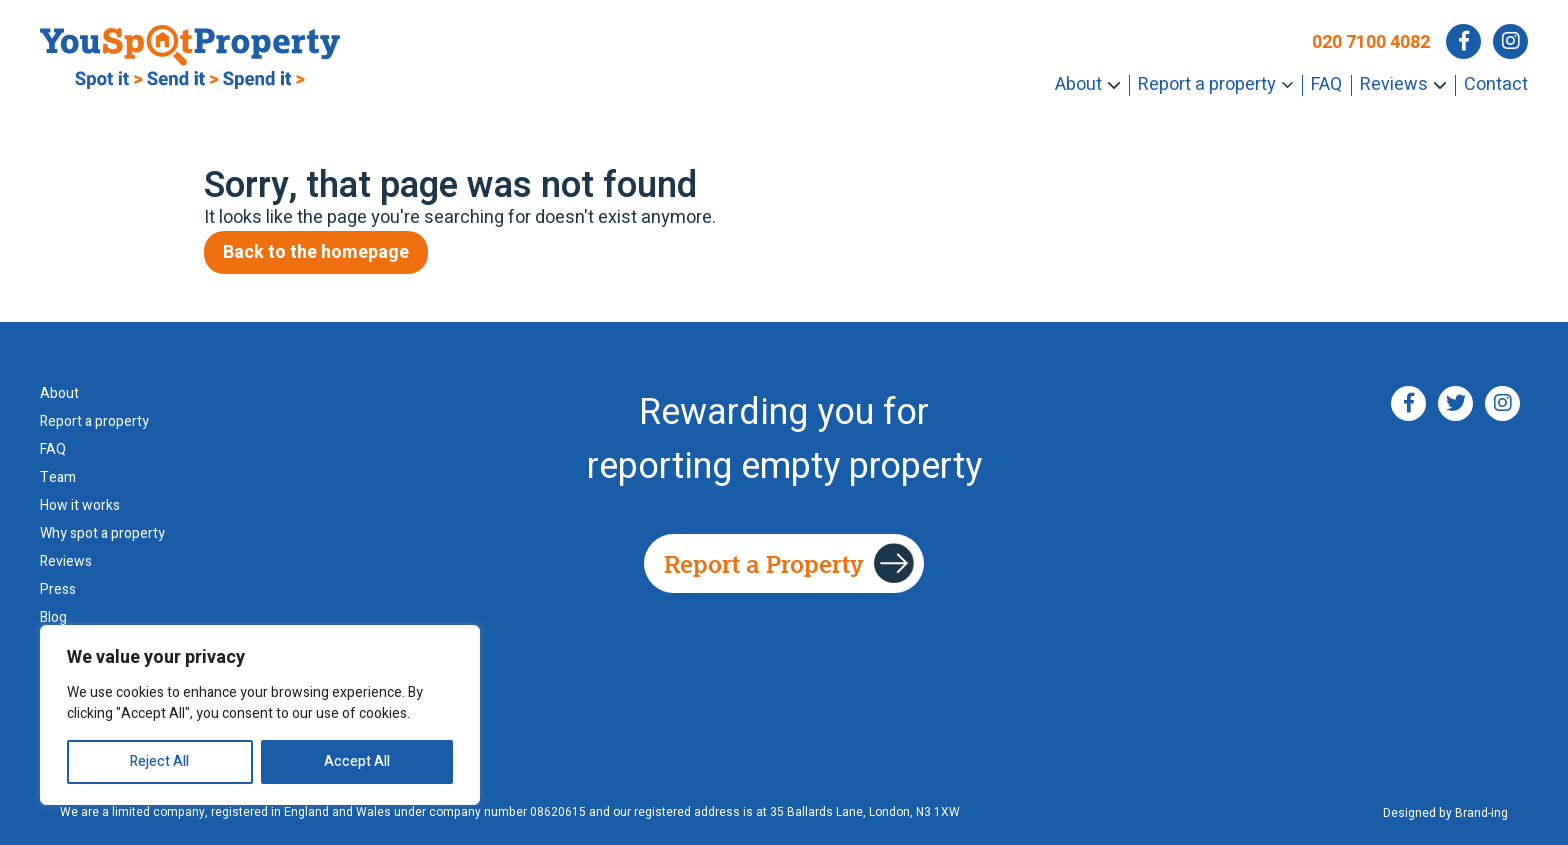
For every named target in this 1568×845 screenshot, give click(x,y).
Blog (53, 618)
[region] (260, 715)
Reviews (1394, 84)
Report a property (1207, 84)
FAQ (1326, 84)
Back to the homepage (316, 252)
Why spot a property (102, 534)
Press (58, 590)
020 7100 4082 (1371, 42)
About (1078, 84)
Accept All (357, 761)
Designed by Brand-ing (1445, 814)
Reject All (159, 761)
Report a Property (764, 563)
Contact (1496, 84)
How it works (80, 506)
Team (58, 478)
